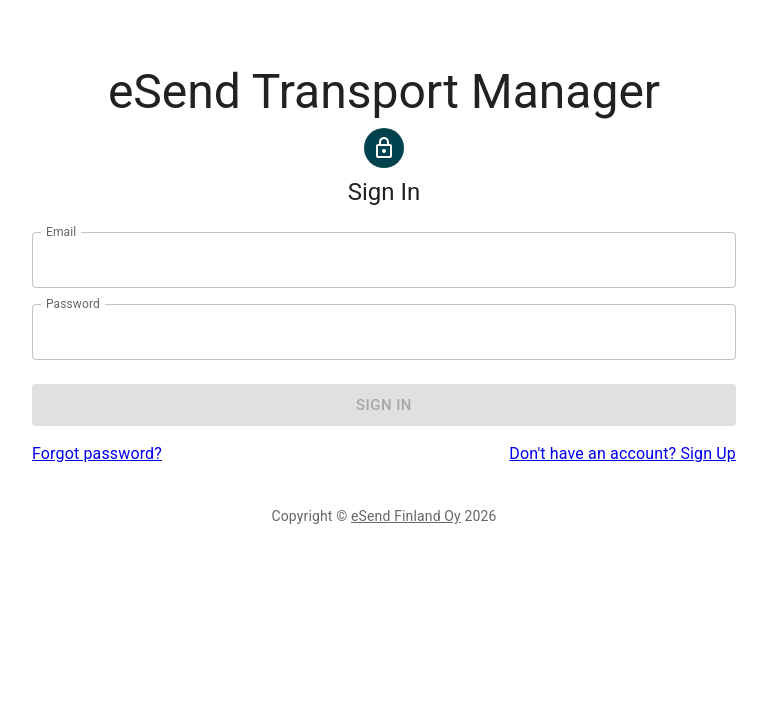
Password (73, 304)
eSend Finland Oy (406, 516)
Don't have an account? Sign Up (622, 453)
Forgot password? (97, 453)
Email (61, 232)
